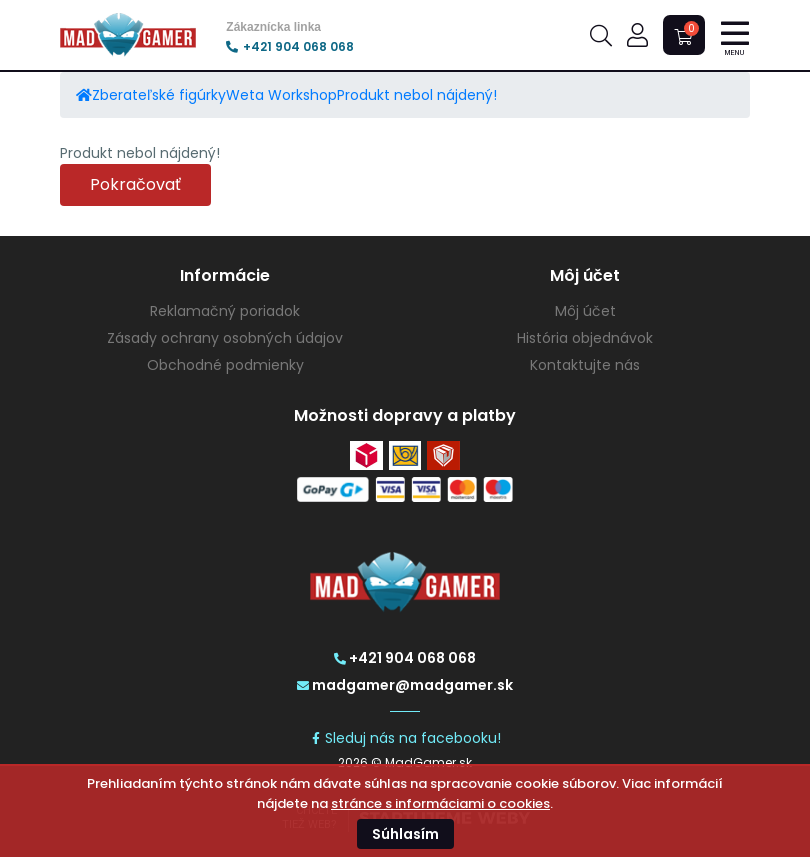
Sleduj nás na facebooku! (405, 738)
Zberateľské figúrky (159, 95)
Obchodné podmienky (225, 365)
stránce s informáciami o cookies (440, 803)
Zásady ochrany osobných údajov (225, 338)
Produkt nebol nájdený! (417, 95)
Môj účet (585, 311)
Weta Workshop (281, 95)
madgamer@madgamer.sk (405, 685)
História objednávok (585, 338)
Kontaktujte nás (585, 365)
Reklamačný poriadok (225, 311)
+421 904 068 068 (290, 47)
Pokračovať (135, 184)
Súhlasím (405, 834)
